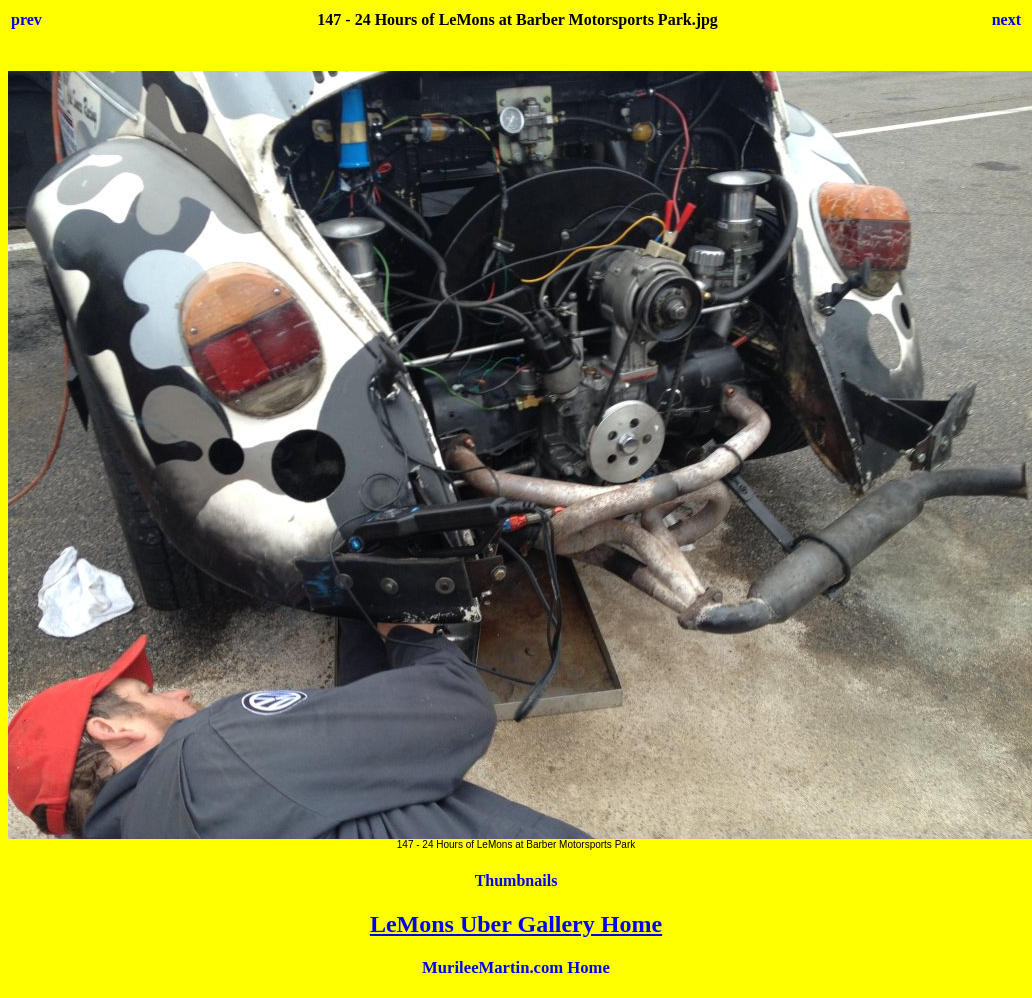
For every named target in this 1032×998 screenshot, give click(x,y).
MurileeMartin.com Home (516, 967)
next (1006, 19)
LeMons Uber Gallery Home (516, 924)
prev (26, 19)
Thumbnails (516, 880)
